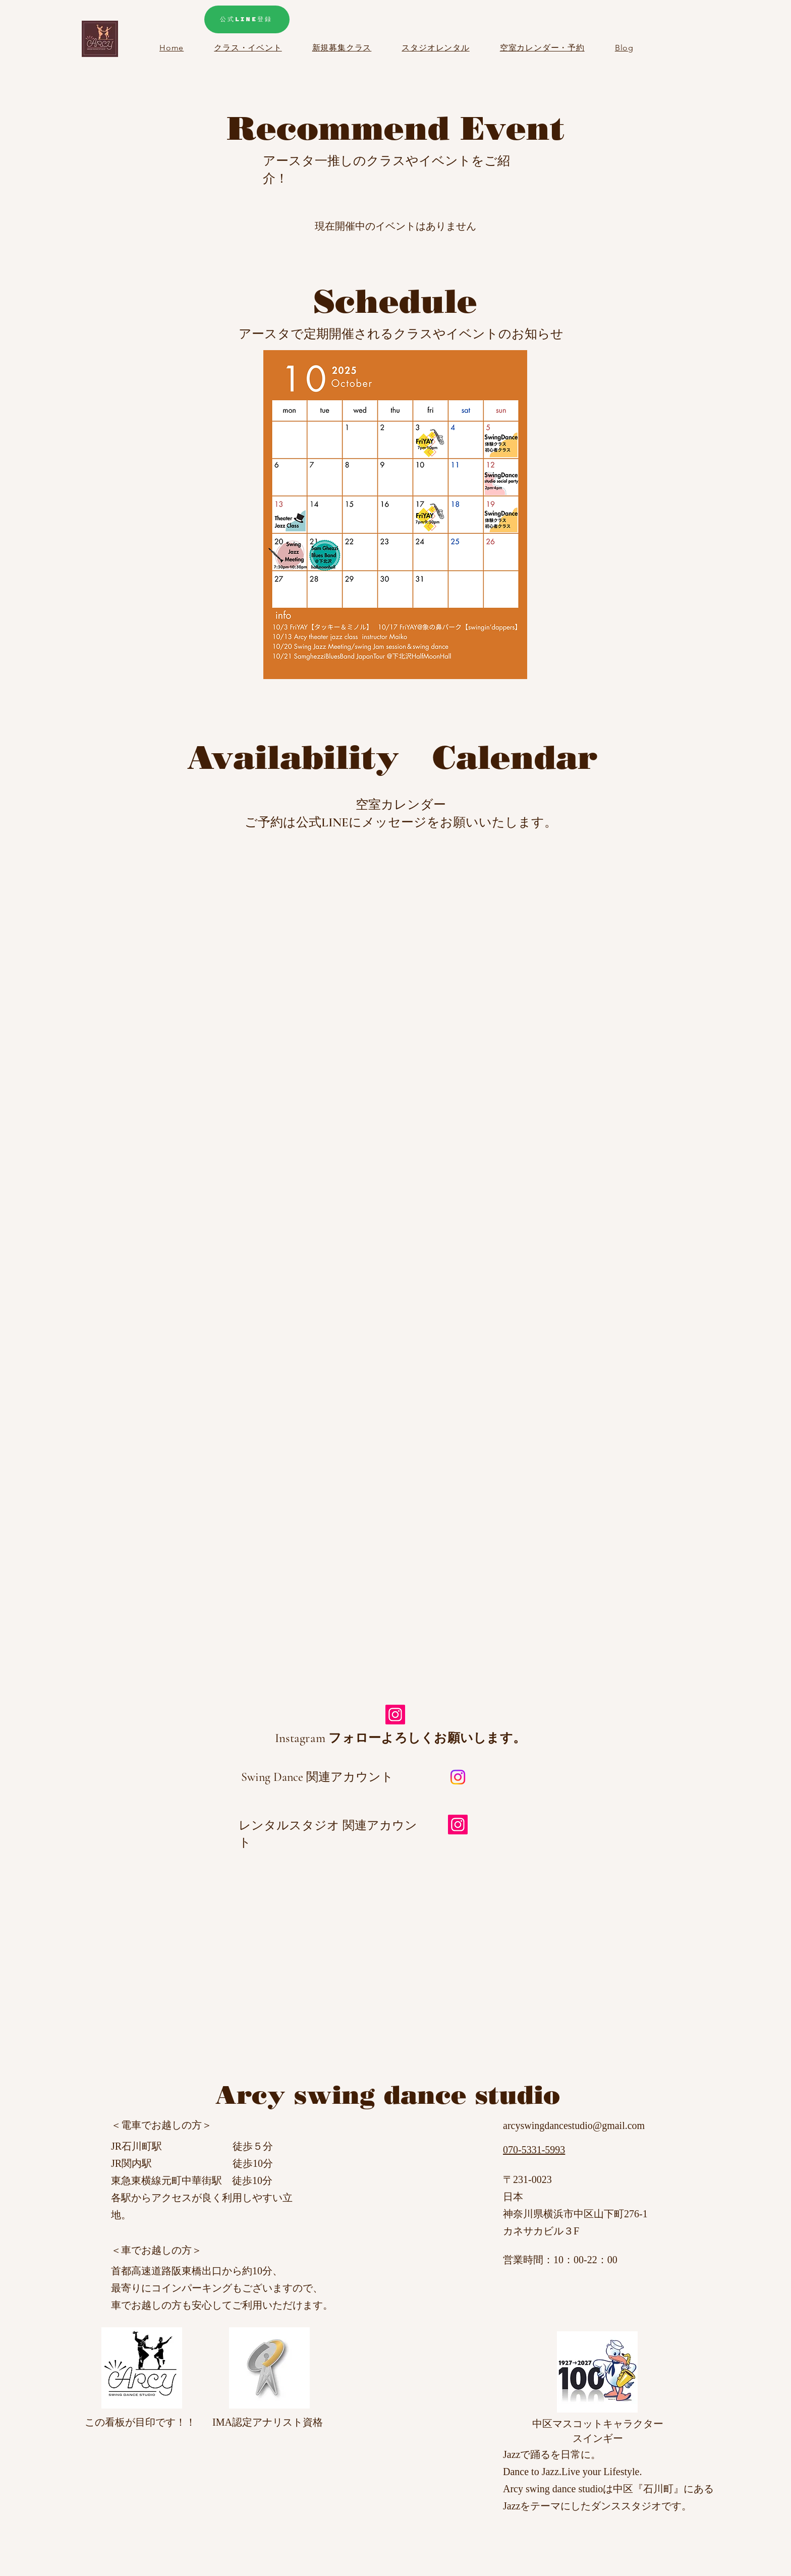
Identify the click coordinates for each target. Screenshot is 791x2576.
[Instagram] (395, 1714)
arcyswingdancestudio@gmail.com (574, 2125)
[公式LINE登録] (247, 19)
